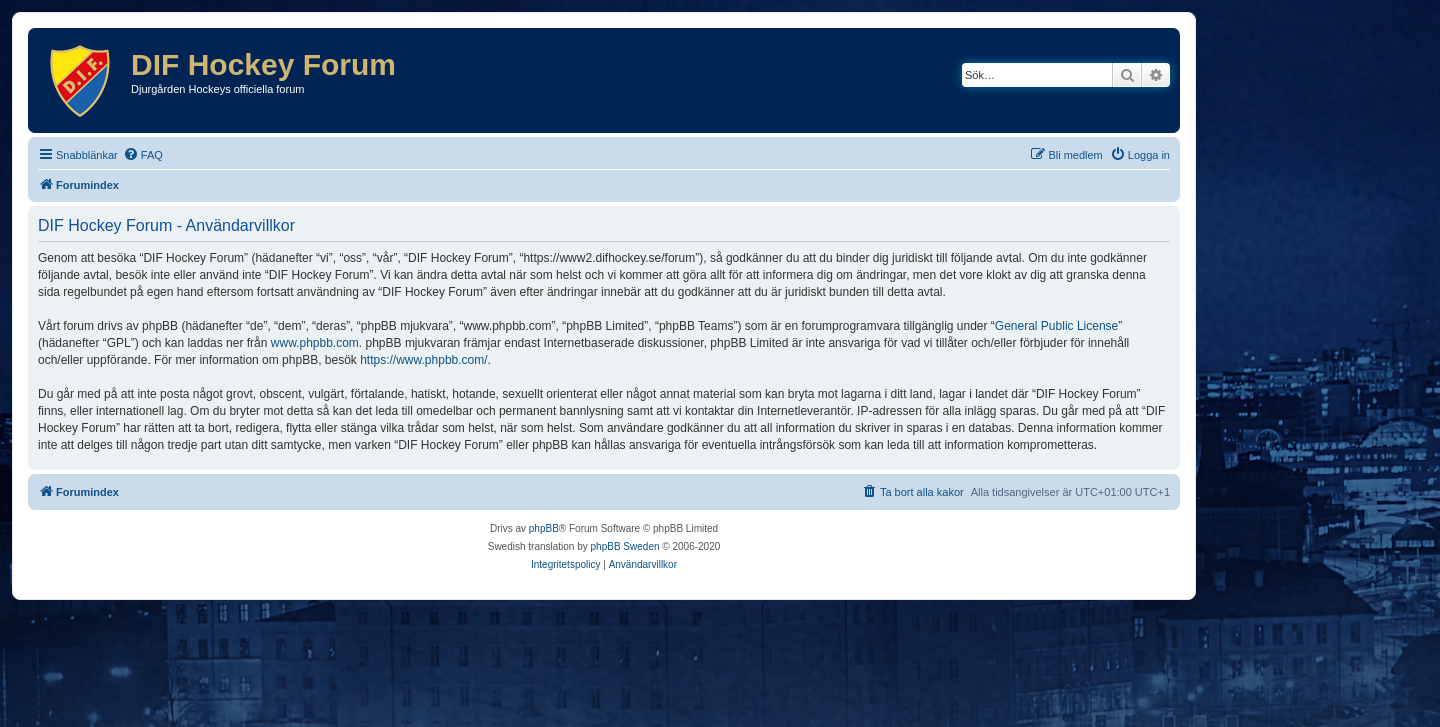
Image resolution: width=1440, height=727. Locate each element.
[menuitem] (143, 155)
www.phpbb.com (315, 343)
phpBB (544, 528)
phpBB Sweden (625, 546)
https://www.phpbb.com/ (423, 360)
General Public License (1056, 326)
